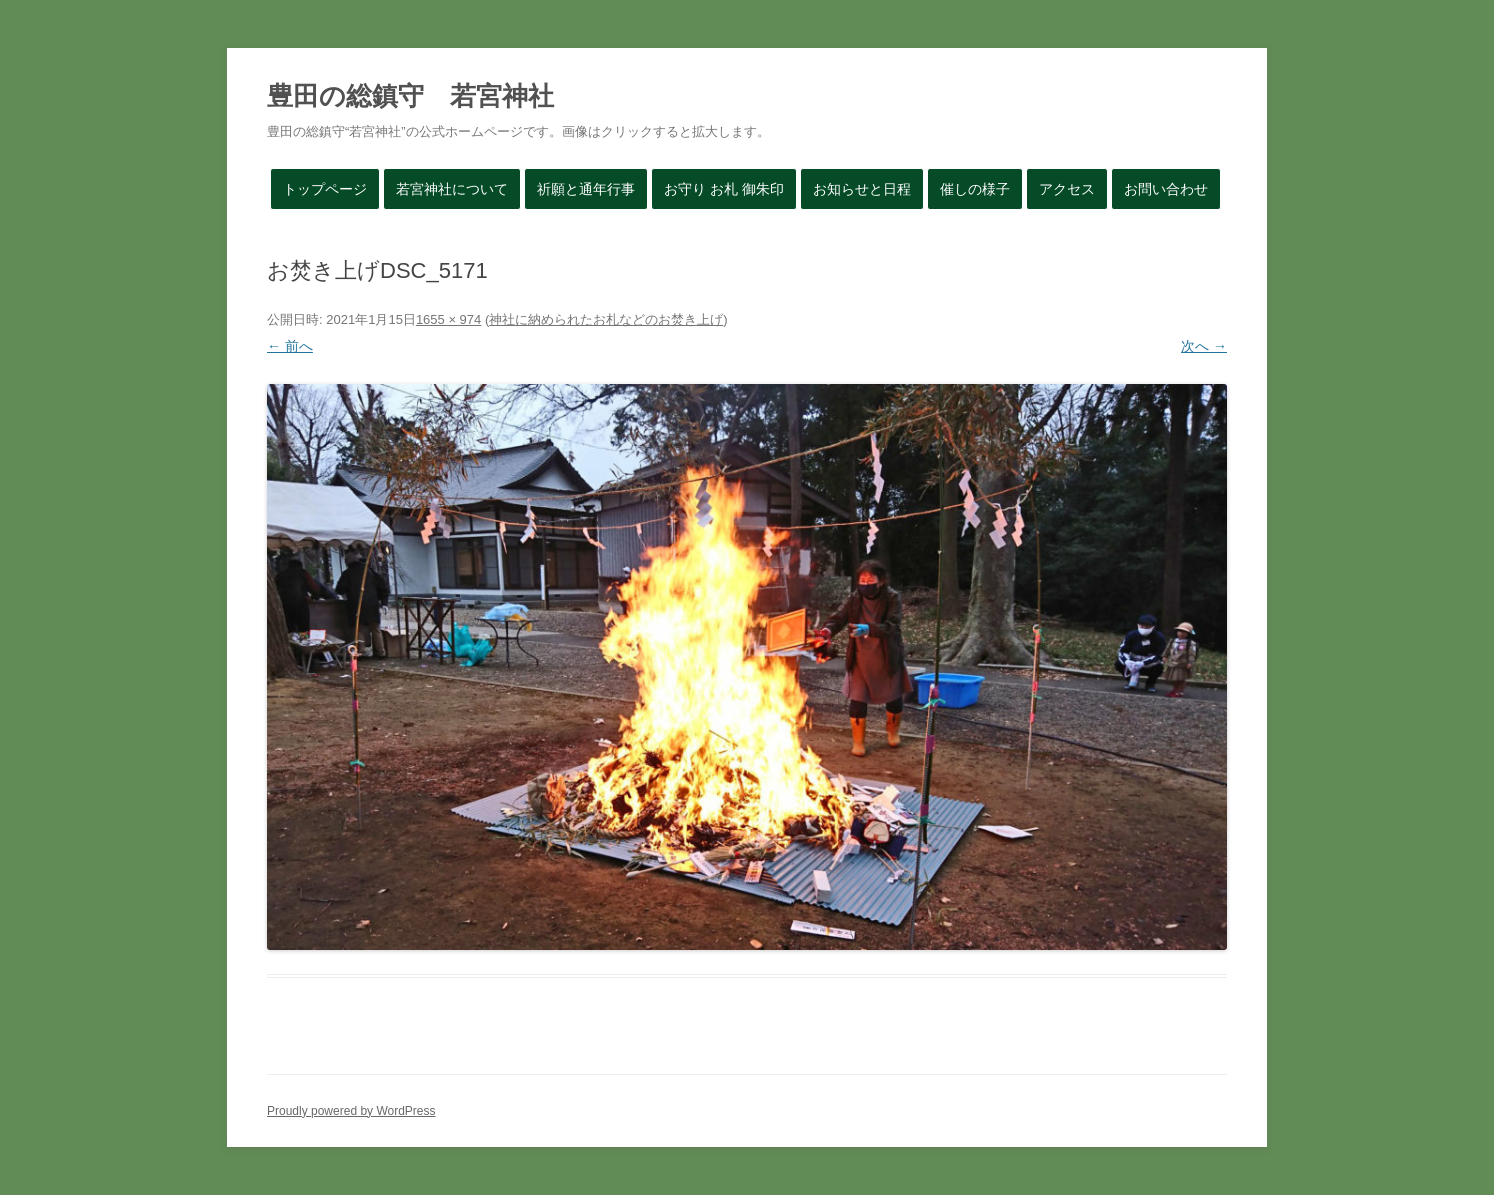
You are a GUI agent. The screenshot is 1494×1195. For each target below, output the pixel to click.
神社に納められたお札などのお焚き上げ (606, 319)
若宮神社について (452, 189)
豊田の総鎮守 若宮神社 (410, 96)
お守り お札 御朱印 (724, 189)
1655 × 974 (448, 319)
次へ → (1204, 346)
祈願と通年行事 (586, 189)
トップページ (325, 189)
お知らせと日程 (862, 189)
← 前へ (290, 346)
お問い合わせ (1166, 189)
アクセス (1067, 189)
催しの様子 (975, 189)
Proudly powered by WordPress (351, 1111)
